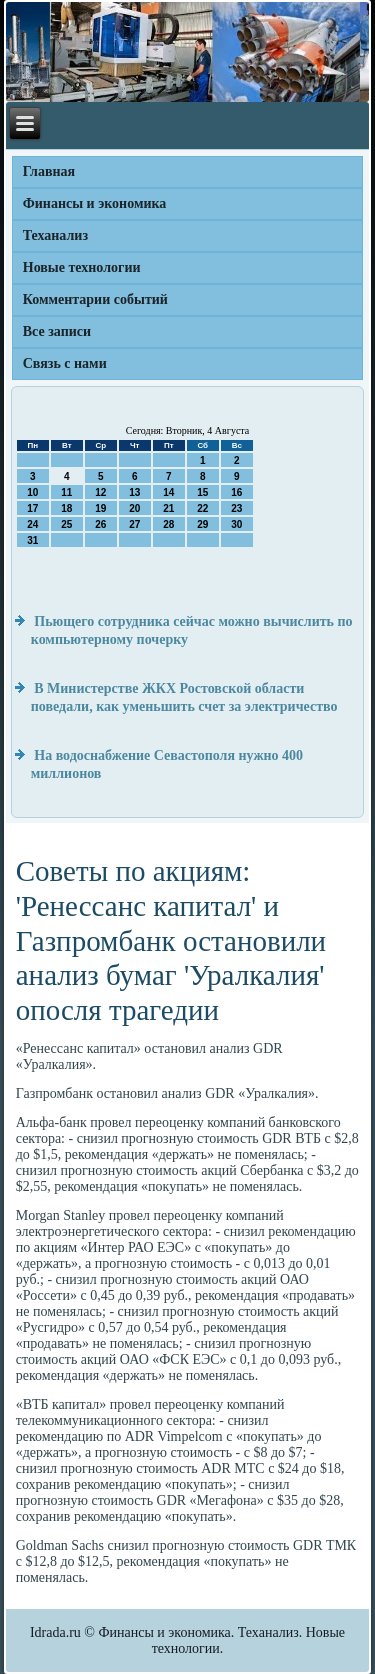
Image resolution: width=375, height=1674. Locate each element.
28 (168, 524)
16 (236, 492)
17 (32, 508)
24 (32, 524)
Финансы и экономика (95, 203)
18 (66, 508)
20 (134, 508)
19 (100, 508)
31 (32, 540)
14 (168, 492)
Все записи (57, 331)
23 (236, 508)
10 (32, 492)
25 (66, 524)
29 (202, 524)
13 (134, 492)
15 (202, 492)
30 (236, 524)
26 (100, 524)
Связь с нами (65, 363)
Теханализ (55, 235)
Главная (49, 171)
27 (134, 524)
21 (168, 508)
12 (100, 492)
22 (202, 508)
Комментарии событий (95, 299)
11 (66, 492)
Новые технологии (82, 267)
